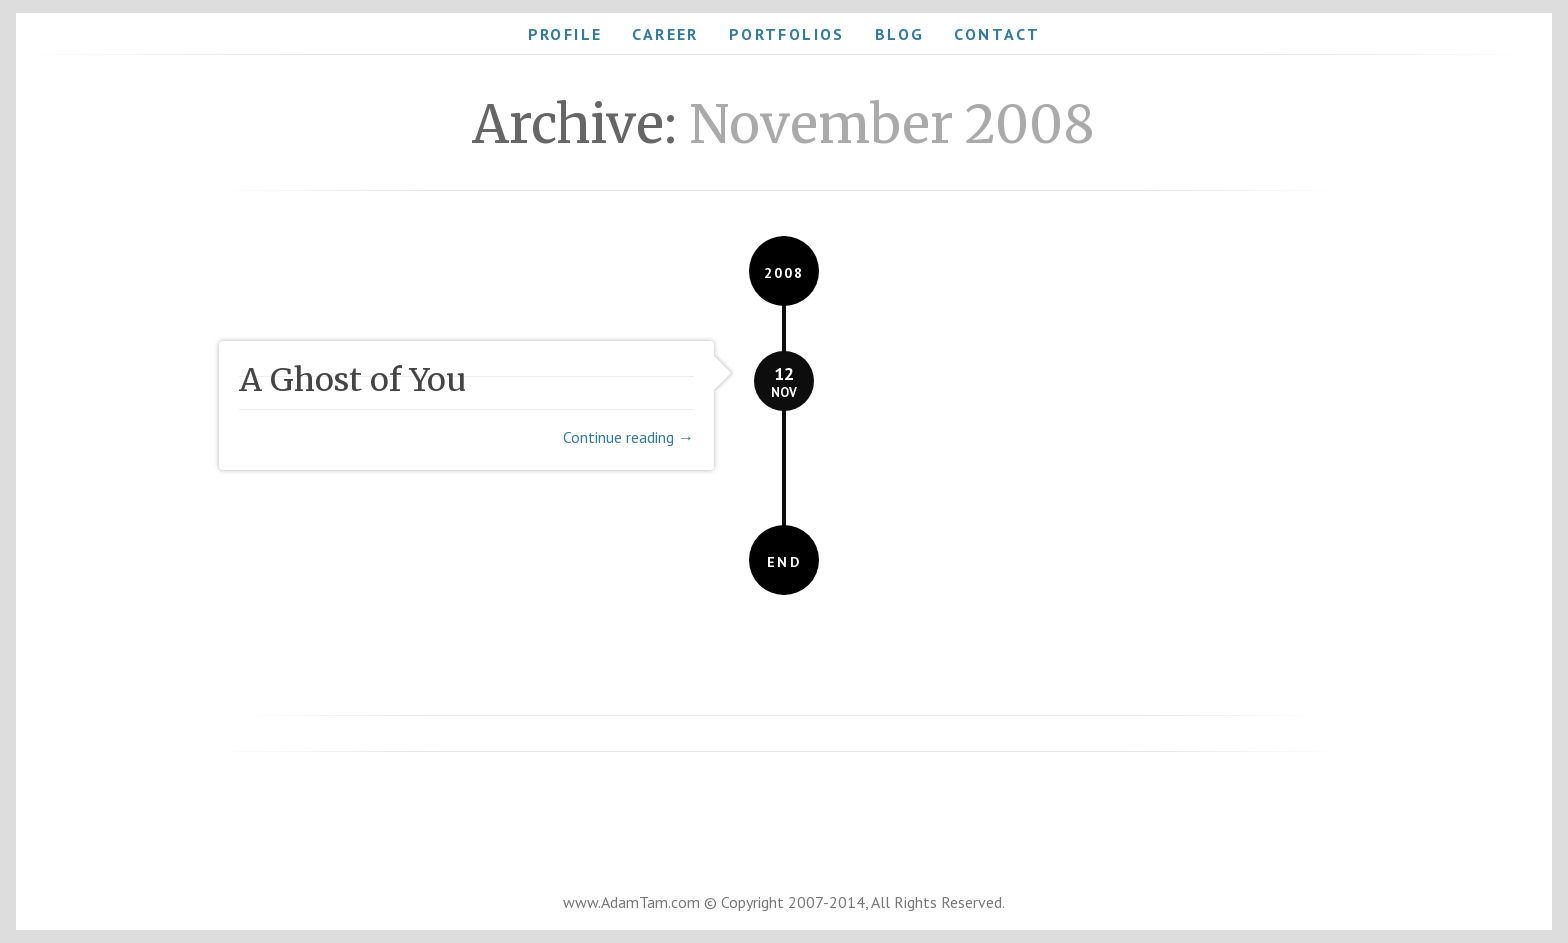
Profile (565, 34)
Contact (997, 34)
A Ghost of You (352, 380)
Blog (900, 34)
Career (665, 34)
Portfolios (787, 34)
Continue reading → (628, 437)
